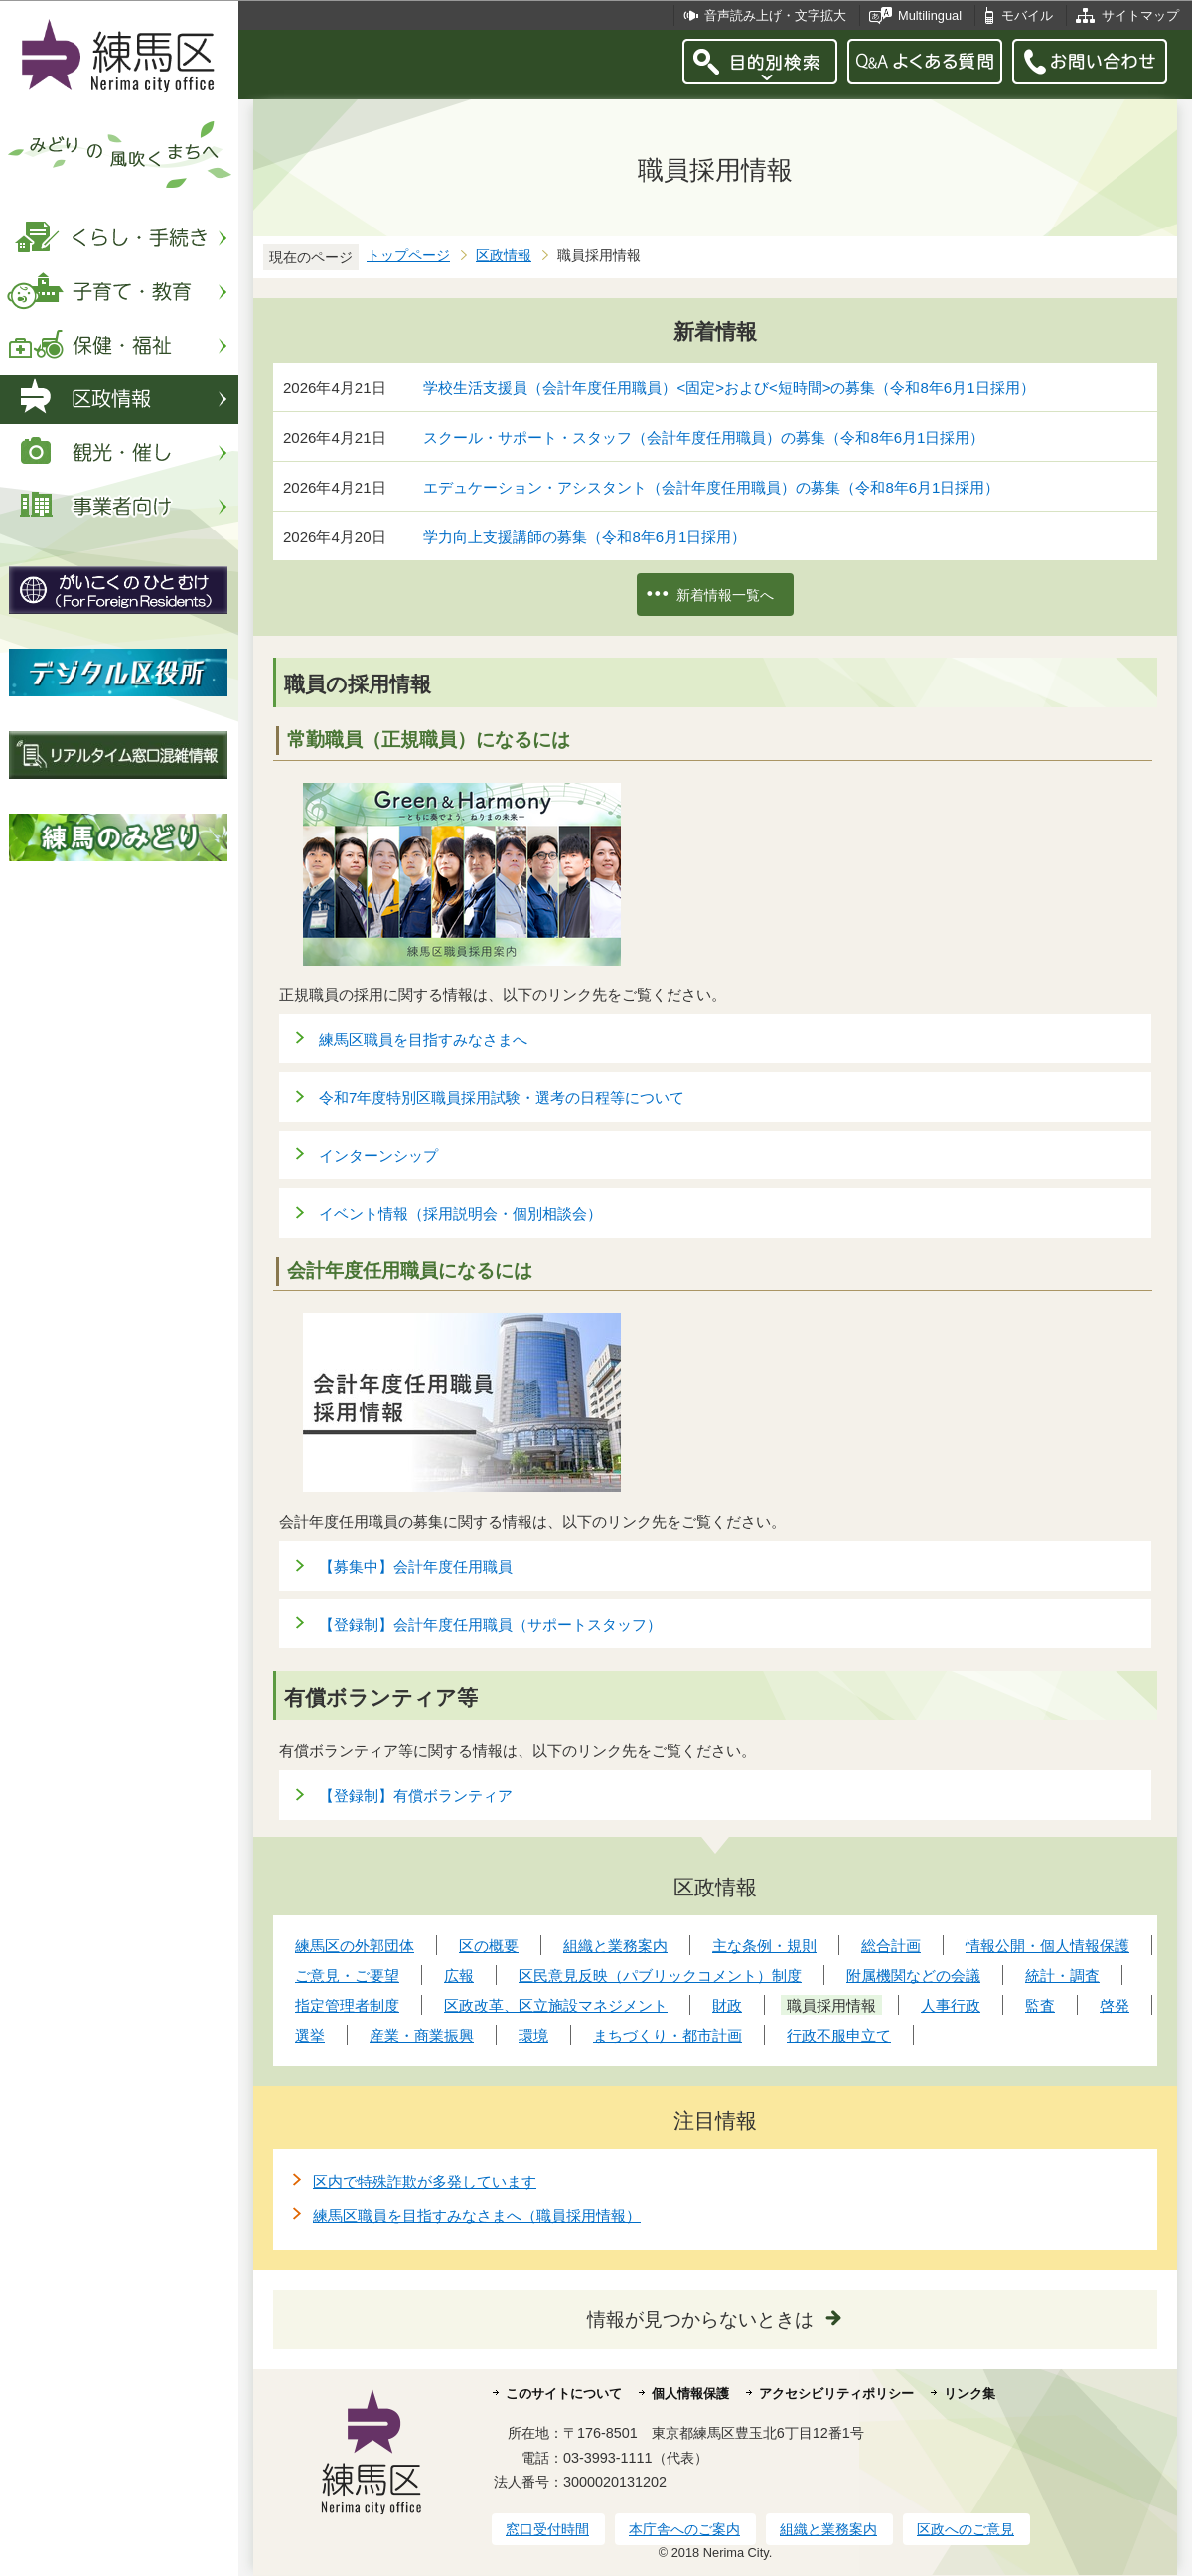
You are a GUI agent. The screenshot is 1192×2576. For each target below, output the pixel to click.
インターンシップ (378, 1155)
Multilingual (930, 15)
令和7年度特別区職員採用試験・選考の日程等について (501, 1097)
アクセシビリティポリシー (836, 2393)
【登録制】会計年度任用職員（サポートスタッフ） (490, 1624)
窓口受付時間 (547, 2529)
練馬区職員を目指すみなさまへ (423, 1039)
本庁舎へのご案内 (684, 2529)
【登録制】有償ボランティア (416, 1795)
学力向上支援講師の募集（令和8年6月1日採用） (584, 537)
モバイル (1027, 15)
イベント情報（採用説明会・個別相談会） (460, 1213)
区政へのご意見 (965, 2529)
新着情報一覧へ (725, 595)
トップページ (408, 255)
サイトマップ (1140, 15)
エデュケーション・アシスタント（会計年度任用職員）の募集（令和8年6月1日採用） (711, 487)
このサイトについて (564, 2393)
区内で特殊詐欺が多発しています (424, 2181)
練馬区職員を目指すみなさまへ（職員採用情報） (477, 2215)
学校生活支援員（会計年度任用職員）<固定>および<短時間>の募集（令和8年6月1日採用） (728, 387)
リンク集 (969, 2393)
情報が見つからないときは (700, 2319)
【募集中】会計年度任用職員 (416, 1566)
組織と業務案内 (828, 2529)
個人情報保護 (690, 2393)
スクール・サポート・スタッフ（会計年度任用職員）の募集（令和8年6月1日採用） (703, 437)
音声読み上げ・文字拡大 (775, 15)
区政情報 (503, 255)
